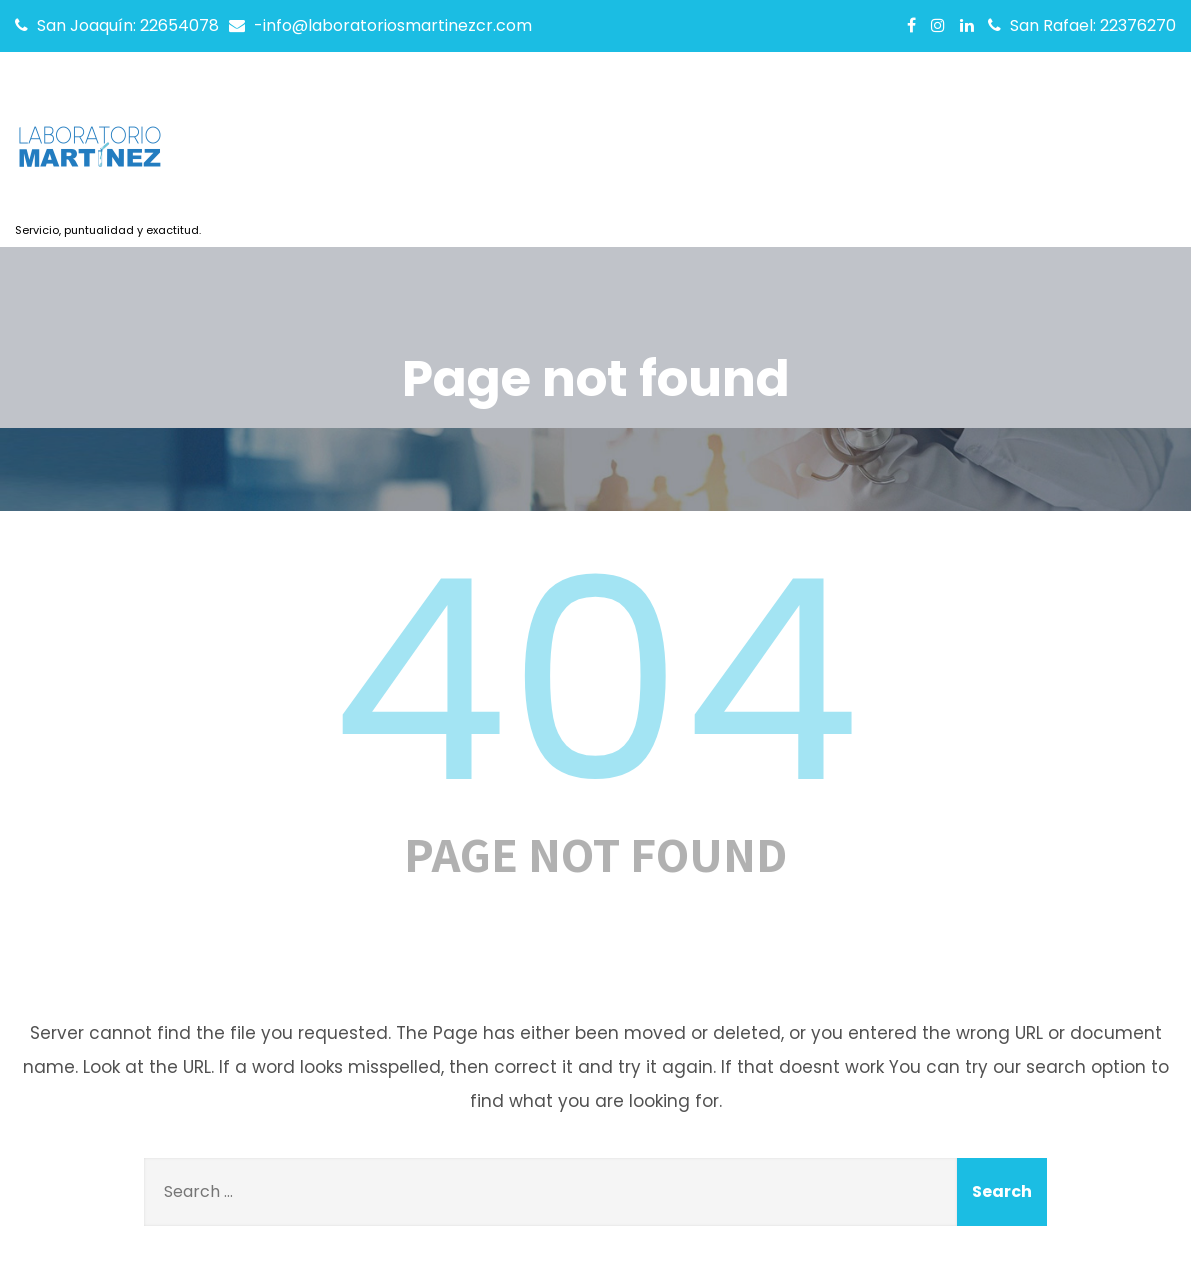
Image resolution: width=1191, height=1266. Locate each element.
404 (596, 681)
